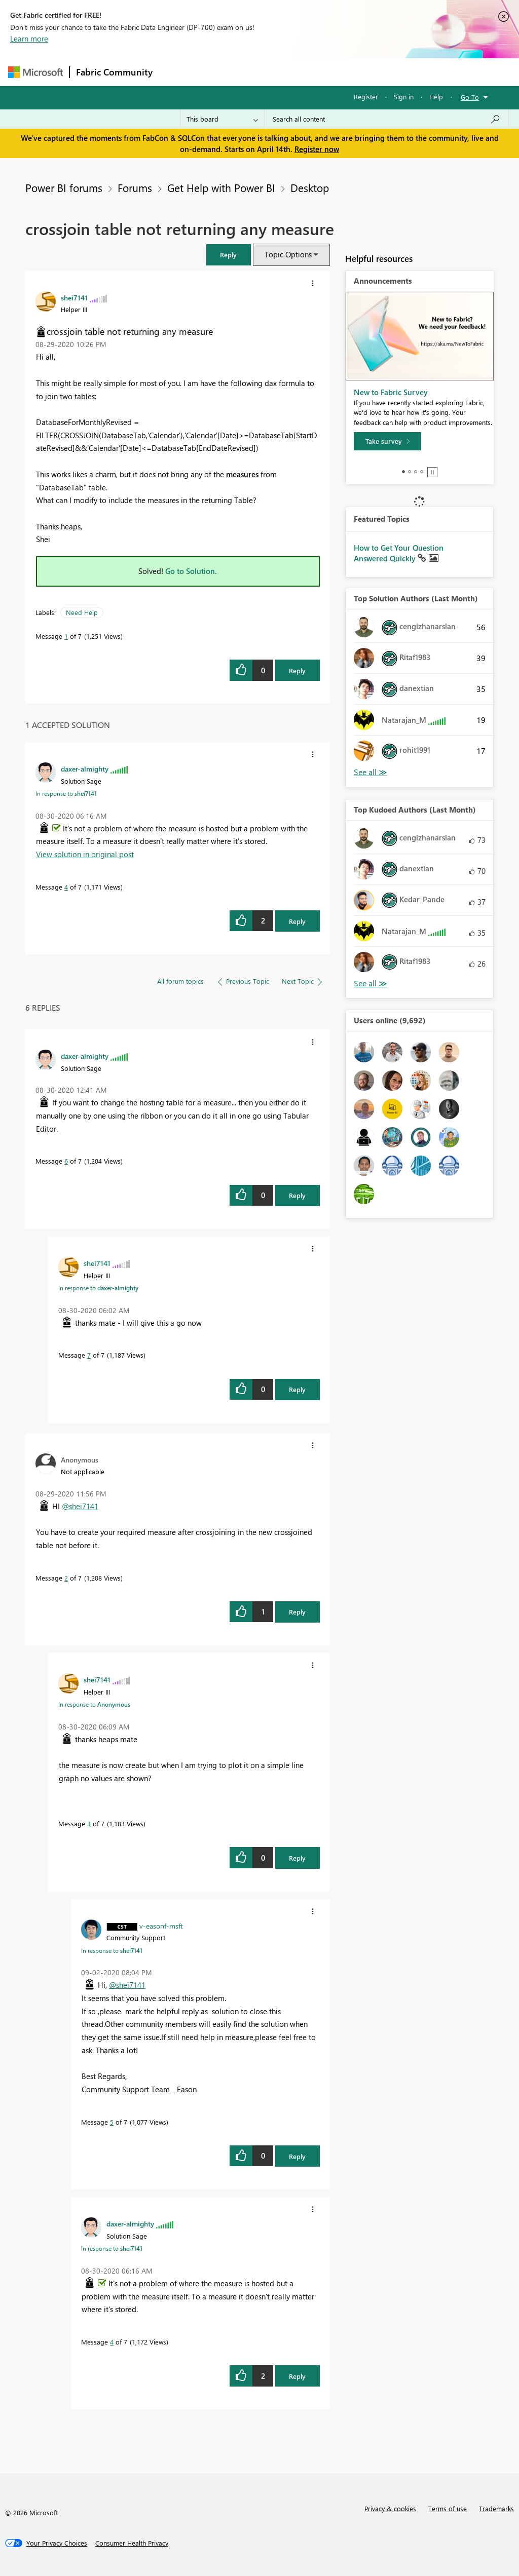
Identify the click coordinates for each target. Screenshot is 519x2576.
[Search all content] (386, 119)
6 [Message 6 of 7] (66, 1161)
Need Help (82, 612)
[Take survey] (387, 441)
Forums (176, 71)
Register (366, 96)
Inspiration (220, 71)
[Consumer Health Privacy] (131, 2543)
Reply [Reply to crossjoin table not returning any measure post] (297, 670)
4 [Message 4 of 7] (66, 886)
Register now (316, 149)
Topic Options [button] (288, 254)
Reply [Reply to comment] (297, 921)
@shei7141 (80, 1506)
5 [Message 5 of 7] (112, 2122)
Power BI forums (63, 187)
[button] (228, 254)
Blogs (352, 71)
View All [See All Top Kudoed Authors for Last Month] (370, 983)
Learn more (29, 38)
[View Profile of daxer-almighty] (84, 768)
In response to (66, 793)
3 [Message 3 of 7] (89, 1823)
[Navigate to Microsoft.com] (35, 72)
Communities (307, 71)
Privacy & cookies (390, 2508)
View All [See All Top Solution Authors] (370, 772)
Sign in (404, 96)
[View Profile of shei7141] (74, 297)
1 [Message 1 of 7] (66, 636)
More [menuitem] (387, 71)
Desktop (309, 187)
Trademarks (496, 2508)
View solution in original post (85, 854)
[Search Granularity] (222, 119)
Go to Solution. (191, 571)
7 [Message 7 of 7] (89, 1355)
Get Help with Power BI (221, 187)
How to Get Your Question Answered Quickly (398, 553)
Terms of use (447, 2508)
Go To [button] (470, 97)
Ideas (262, 71)
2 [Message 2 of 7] (66, 1577)
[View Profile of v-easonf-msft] (161, 1925)
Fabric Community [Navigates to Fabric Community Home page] (114, 72)
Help (436, 96)
